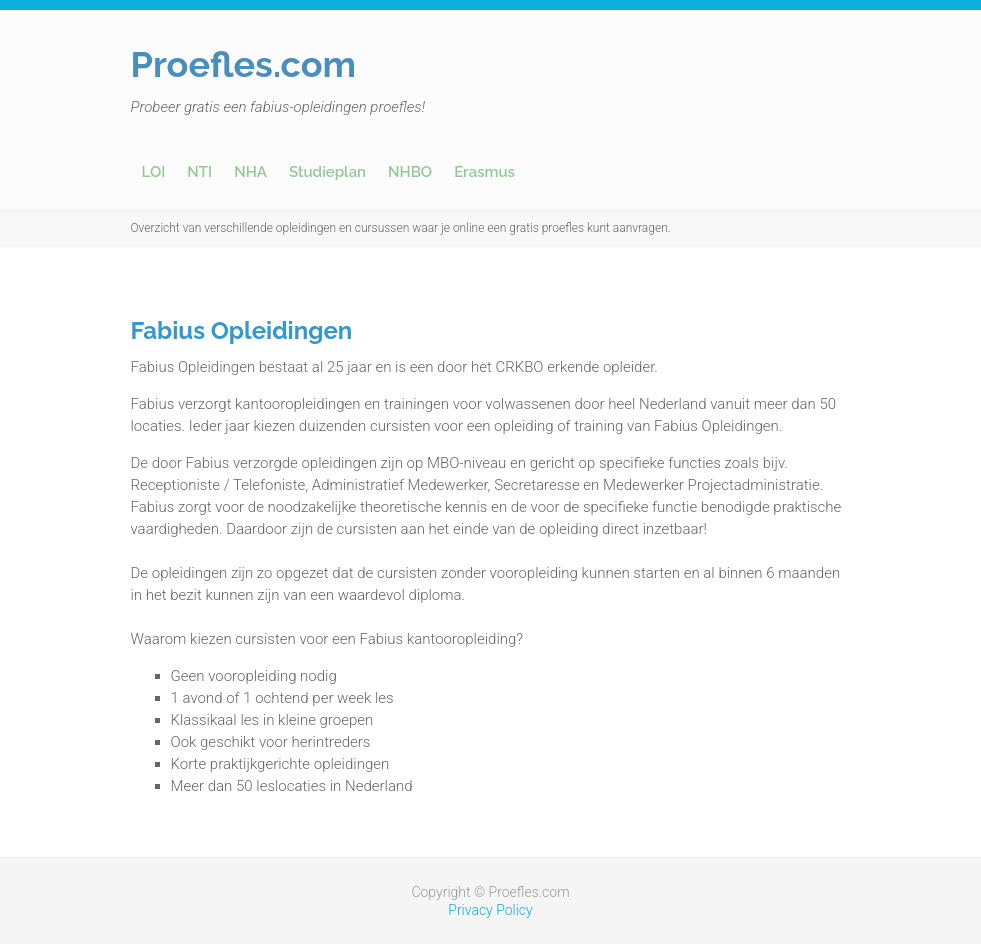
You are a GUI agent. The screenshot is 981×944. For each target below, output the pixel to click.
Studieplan (327, 172)
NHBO (410, 172)
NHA (250, 172)
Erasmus (484, 172)
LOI (154, 172)
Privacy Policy (490, 910)
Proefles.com (244, 64)
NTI (199, 172)
